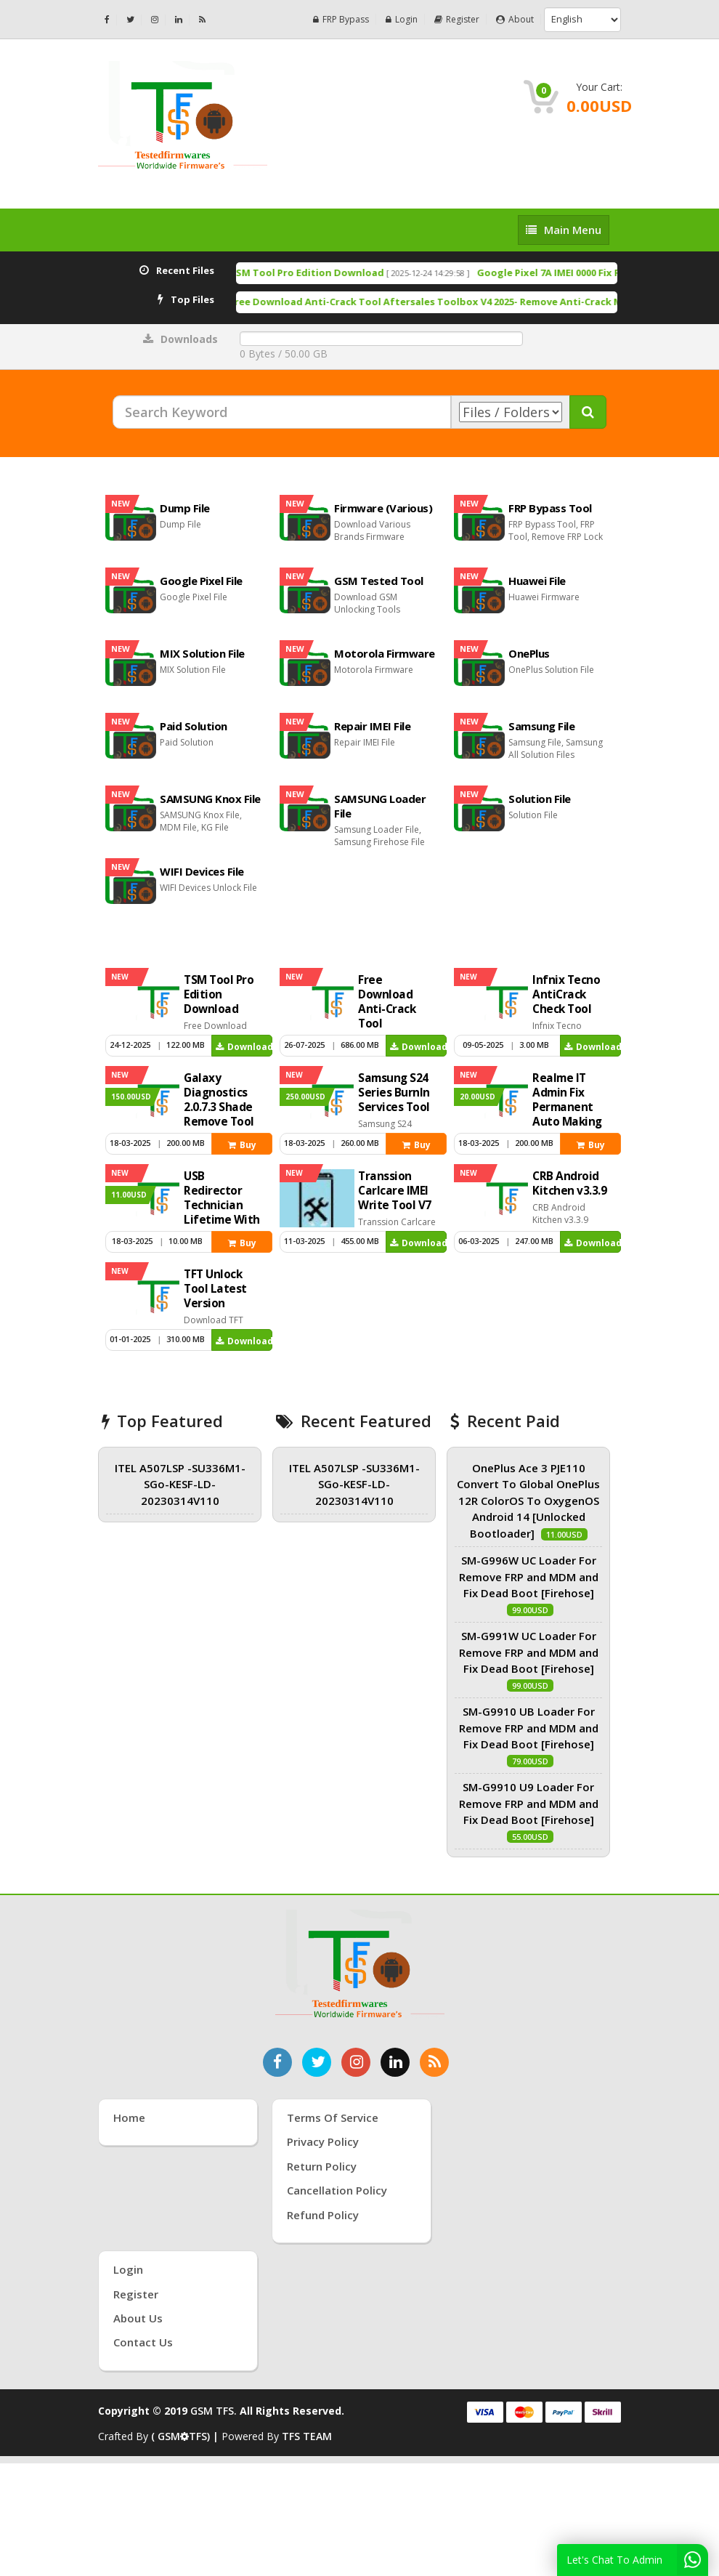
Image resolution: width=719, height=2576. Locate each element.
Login (402, 19)
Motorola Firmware (384, 653)
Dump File (185, 508)
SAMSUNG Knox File (210, 798)
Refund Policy (323, 2215)
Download (244, 1047)
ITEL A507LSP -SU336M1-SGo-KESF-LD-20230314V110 (180, 1484)
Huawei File (537, 580)
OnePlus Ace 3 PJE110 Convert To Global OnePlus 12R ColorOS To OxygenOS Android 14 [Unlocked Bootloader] (528, 1501)
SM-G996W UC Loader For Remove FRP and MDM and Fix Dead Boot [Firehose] (528, 1576)
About (515, 19)
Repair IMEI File (372, 726)
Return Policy (322, 2166)
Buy (242, 1145)
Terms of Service (332, 2117)
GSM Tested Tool (378, 580)
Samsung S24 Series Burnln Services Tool (394, 1092)
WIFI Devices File (202, 871)
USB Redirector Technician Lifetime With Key (222, 1205)
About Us (138, 2318)
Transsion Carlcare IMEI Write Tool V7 (394, 1190)
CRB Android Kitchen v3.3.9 (569, 1183)
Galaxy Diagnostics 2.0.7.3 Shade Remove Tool (219, 1099)
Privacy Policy (323, 2141)
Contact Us (143, 2342)
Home (129, 2117)
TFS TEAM (307, 2436)
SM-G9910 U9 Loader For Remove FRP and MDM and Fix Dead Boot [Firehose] (528, 1803)
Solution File (539, 798)
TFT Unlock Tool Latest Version (215, 1289)
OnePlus (529, 653)
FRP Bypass (341, 19)
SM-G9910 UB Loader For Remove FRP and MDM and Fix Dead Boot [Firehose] (528, 1727)
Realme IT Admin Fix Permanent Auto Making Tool (567, 1107)
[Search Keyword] (282, 412)
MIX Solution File (202, 653)
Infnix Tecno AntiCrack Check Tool (566, 994)
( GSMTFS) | (186, 2436)
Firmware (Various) (383, 508)
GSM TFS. (213, 2411)
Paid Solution (193, 726)
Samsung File (541, 726)
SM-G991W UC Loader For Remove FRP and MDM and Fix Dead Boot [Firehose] (528, 1652)
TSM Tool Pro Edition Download (363, 272)
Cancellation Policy (337, 2190)
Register (456, 19)
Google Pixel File (201, 580)
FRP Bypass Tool (550, 508)
